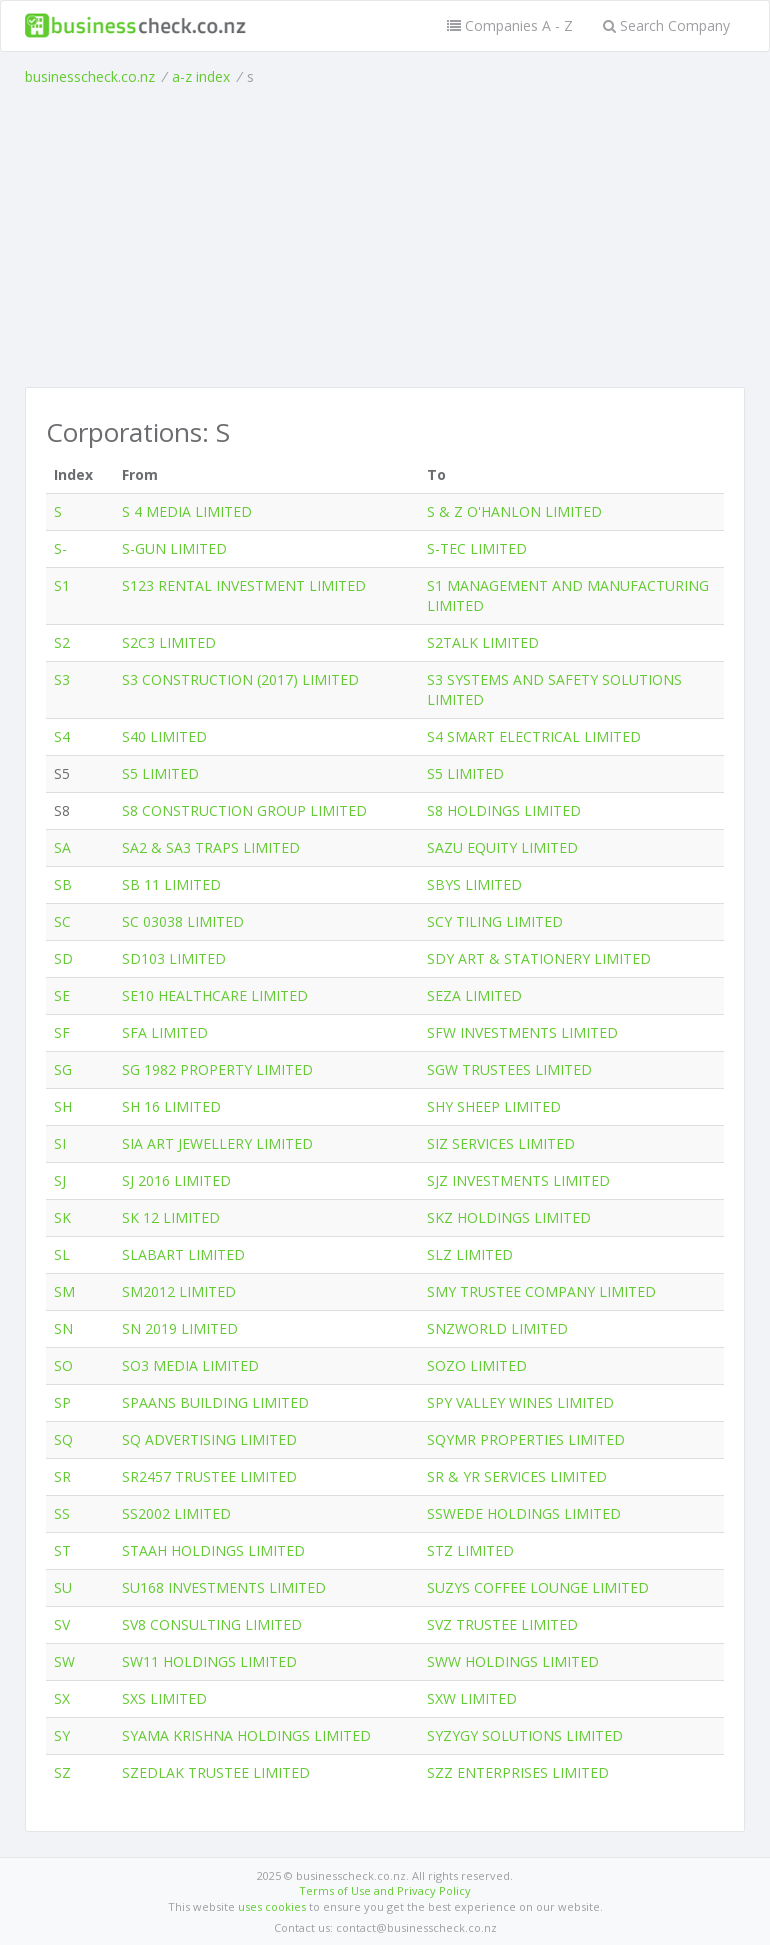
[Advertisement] (385, 237)
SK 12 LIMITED (171, 1217)
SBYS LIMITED (474, 884)
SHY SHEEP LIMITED (494, 1106)
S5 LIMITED (160, 773)
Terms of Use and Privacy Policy (385, 1890)
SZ (62, 1772)
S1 (62, 585)
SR (62, 1476)
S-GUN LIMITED (174, 548)
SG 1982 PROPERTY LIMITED (217, 1069)
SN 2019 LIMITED (180, 1328)
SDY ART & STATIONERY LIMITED (539, 958)
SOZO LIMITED (477, 1365)
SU (63, 1587)
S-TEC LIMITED (477, 548)
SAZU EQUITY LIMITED (502, 847)
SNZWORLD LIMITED (497, 1328)
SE (62, 995)
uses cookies (272, 1906)
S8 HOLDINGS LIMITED (504, 810)
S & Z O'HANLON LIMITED (514, 511)
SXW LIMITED (472, 1698)
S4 (62, 736)
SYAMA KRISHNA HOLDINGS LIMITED (246, 1735)
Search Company (666, 25)
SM (64, 1291)
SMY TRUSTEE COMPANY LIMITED (541, 1291)
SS (62, 1513)
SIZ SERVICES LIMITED (501, 1143)
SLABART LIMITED (183, 1254)
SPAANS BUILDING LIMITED (215, 1402)
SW (64, 1661)
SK (62, 1217)
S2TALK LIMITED (483, 642)
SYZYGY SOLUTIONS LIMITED (525, 1735)
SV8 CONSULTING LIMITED (212, 1624)
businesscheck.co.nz (90, 76)
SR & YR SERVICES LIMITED (517, 1476)
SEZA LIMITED (474, 995)
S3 (62, 679)
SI (60, 1143)
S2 (62, 642)
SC (62, 921)
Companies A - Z (510, 25)
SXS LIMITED (164, 1698)
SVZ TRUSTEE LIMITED (502, 1624)
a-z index (201, 76)
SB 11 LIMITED (171, 884)
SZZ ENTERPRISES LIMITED (518, 1772)
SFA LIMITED (165, 1032)
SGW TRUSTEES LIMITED (509, 1069)
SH (63, 1106)
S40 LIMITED (164, 736)
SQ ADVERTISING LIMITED (209, 1439)
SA (62, 847)
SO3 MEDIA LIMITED (190, 1365)
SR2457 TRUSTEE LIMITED (209, 1476)
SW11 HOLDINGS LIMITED (209, 1661)
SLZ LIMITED (470, 1254)
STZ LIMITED (470, 1550)
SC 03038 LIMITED (183, 921)
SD (63, 958)
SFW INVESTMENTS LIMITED (522, 1032)
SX (62, 1698)
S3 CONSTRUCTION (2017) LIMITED (240, 679)
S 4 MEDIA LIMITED (187, 511)
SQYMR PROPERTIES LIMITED (526, 1439)
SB (63, 884)
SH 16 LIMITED (171, 1106)
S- (60, 548)
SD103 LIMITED (174, 958)
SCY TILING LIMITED (495, 921)
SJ (60, 1180)
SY (62, 1735)
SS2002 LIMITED (176, 1513)
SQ (63, 1439)
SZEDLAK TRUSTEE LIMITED (216, 1772)
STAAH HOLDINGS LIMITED (213, 1550)
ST (62, 1550)
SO (63, 1365)
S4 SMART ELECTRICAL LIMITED (534, 736)
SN (63, 1328)
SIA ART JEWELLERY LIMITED (217, 1143)
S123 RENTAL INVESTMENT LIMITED (244, 585)
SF (62, 1032)
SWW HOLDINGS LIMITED (513, 1661)
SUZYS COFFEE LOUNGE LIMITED (538, 1587)
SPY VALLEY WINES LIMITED (520, 1402)
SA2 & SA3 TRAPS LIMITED (211, 847)
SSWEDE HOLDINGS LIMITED (524, 1513)
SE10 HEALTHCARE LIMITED (215, 995)
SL (62, 1254)
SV (62, 1624)
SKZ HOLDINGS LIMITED (509, 1217)
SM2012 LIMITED (179, 1291)
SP (62, 1402)
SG (63, 1069)
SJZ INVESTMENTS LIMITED (518, 1180)
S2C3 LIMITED (169, 642)
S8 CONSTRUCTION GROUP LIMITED (244, 810)
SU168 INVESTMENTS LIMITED (224, 1587)
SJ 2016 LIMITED (176, 1180)
